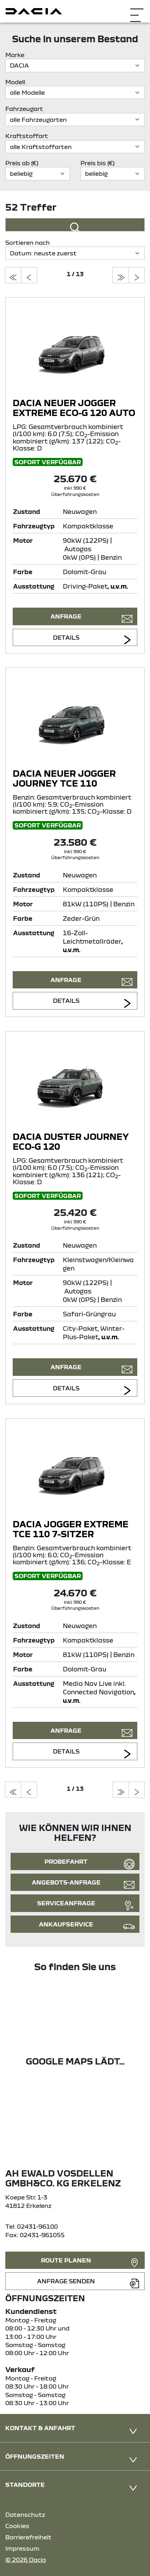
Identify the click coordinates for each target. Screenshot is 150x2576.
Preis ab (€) (21, 163)
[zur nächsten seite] (136, 275)
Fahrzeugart (24, 108)
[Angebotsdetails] (75, 350)
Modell (15, 82)
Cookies (17, 2525)
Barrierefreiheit (28, 2537)
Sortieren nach (27, 242)
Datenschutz (25, 2514)
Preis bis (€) (97, 163)
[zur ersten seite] (13, 275)
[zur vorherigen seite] (29, 275)
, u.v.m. (118, 586)
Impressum (22, 2548)
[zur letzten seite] (120, 275)
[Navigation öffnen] (137, 10)
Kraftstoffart (26, 135)
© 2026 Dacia (25, 2559)
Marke (14, 54)
